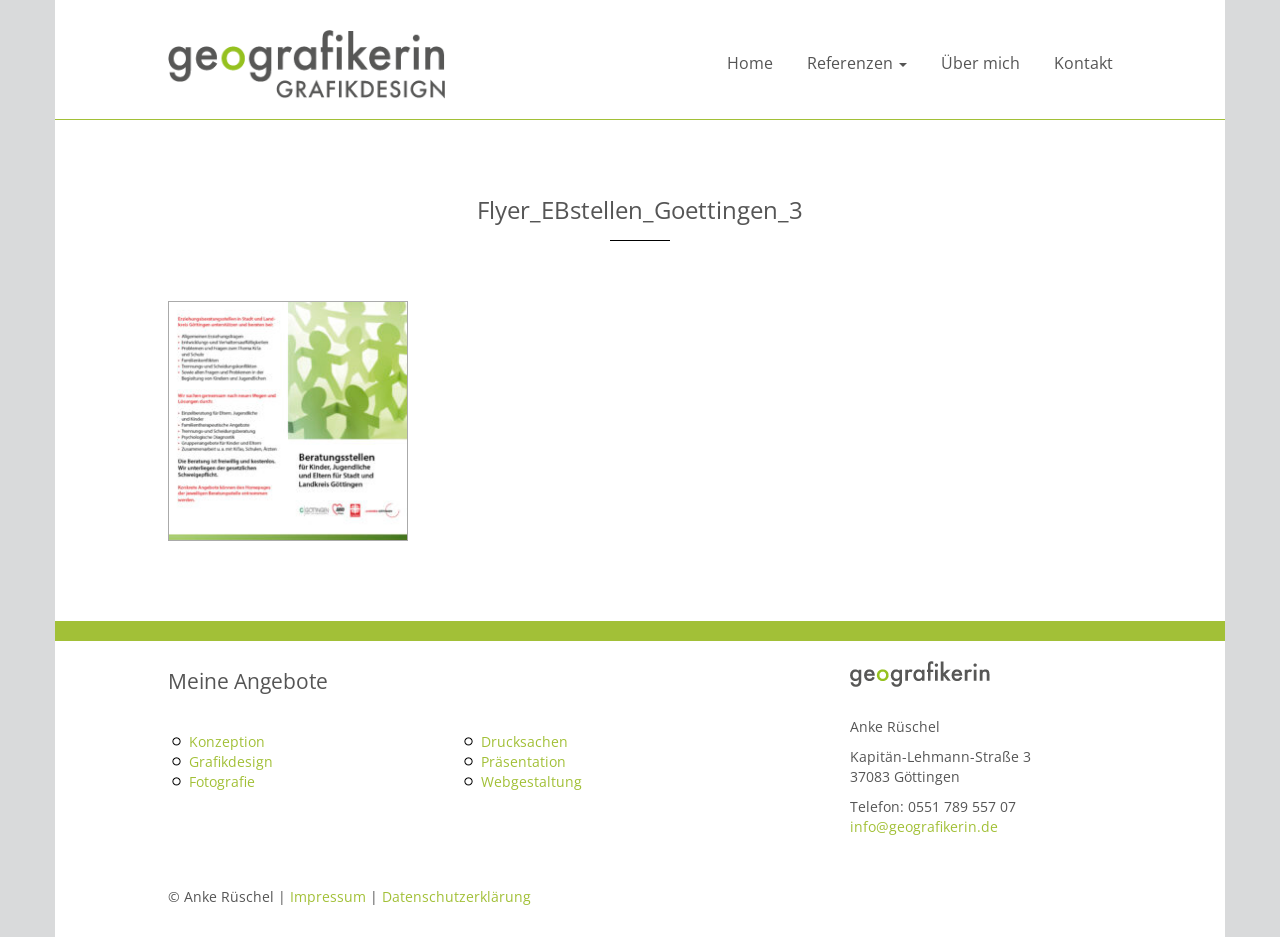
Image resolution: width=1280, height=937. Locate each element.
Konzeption (227, 741)
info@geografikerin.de (924, 826)
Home (750, 63)
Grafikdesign (231, 761)
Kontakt (1083, 63)
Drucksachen (524, 741)
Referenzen (857, 63)
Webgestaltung (531, 781)
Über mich (980, 63)
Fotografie (222, 781)
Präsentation (523, 761)
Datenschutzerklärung (456, 896)
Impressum (328, 896)
